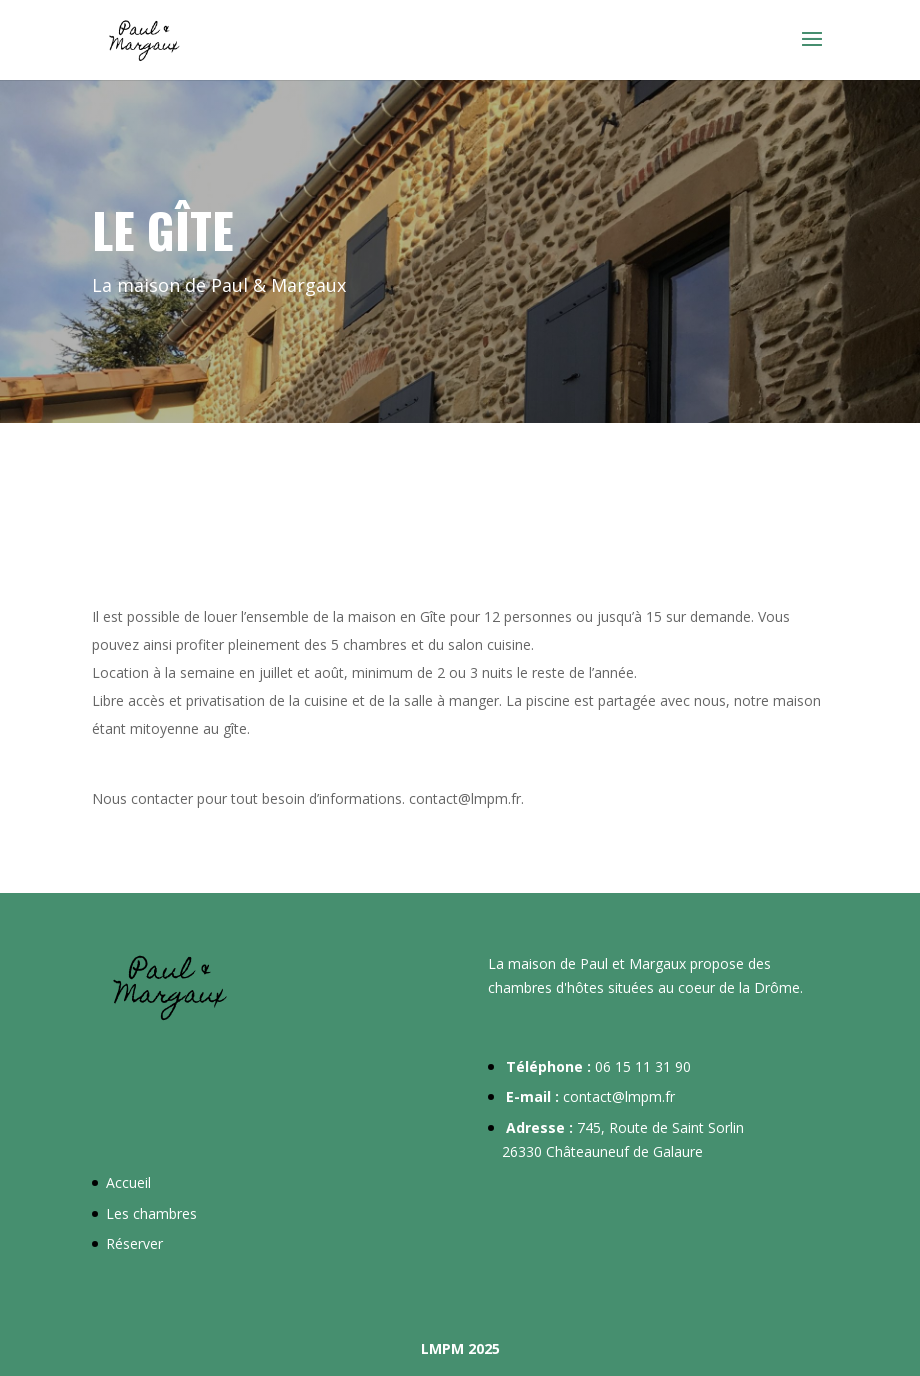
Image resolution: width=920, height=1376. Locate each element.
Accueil (128, 1182)
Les (119, 1213)
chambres (165, 1213)
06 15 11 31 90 (643, 1066)
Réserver (134, 1243)
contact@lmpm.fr (619, 1096)
